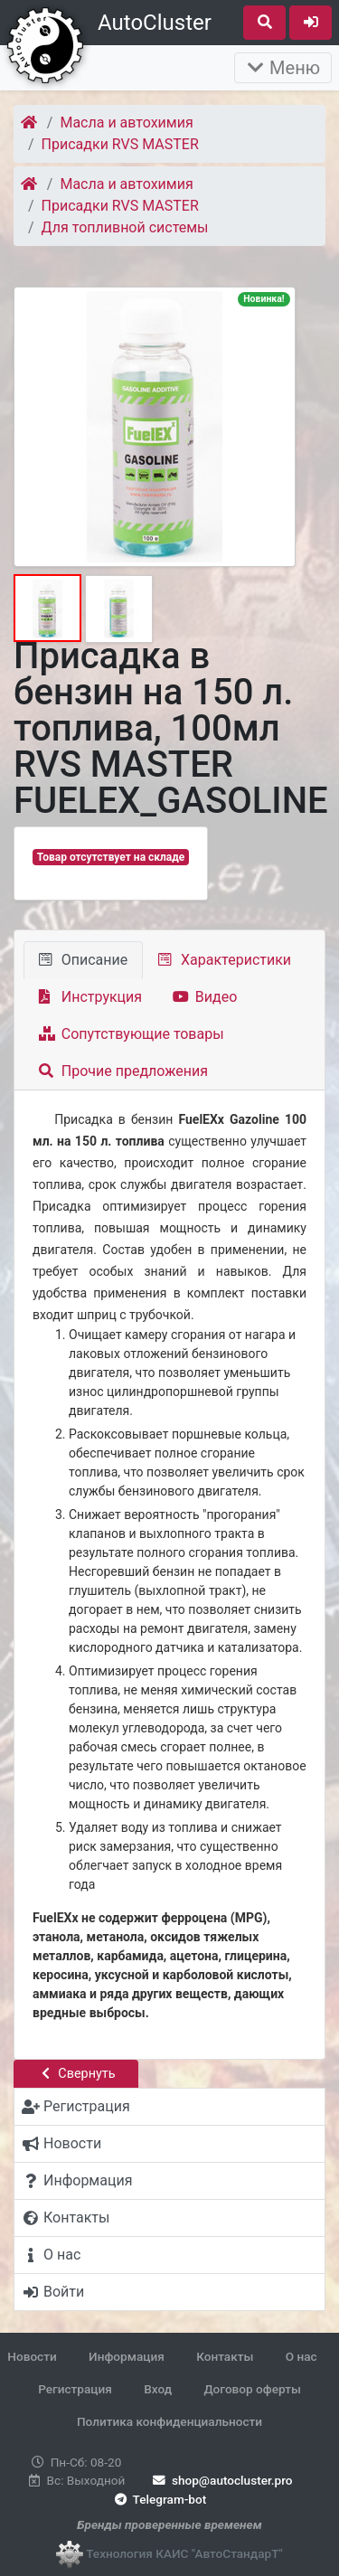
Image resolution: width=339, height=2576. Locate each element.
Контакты (224, 2356)
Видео (205, 996)
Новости (31, 2356)
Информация (127, 2356)
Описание (83, 959)
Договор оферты (251, 2389)
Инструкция (90, 996)
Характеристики (224, 959)
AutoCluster (155, 22)
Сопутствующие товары (131, 1034)
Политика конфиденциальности (169, 2421)
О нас (301, 2356)
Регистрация (75, 2389)
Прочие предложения (123, 1071)
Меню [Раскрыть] (283, 68)
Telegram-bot (158, 2499)
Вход (158, 2389)
